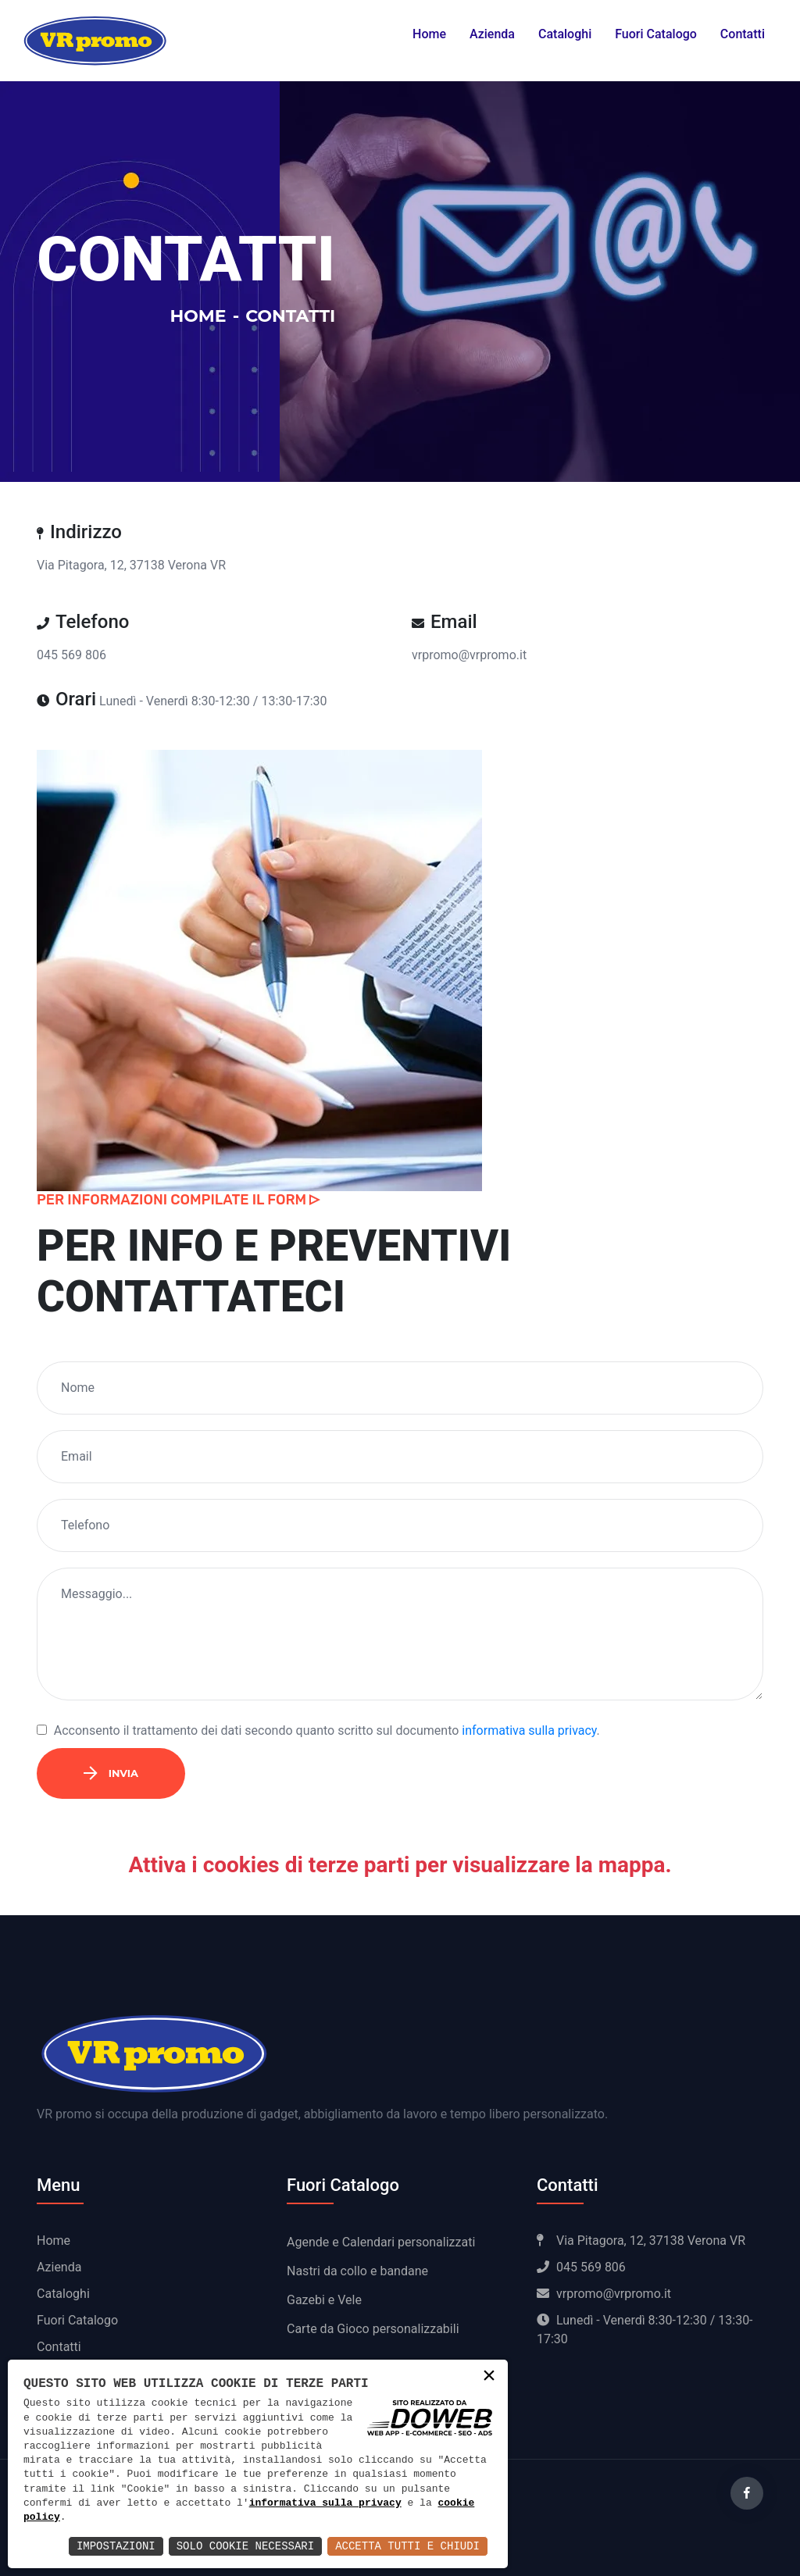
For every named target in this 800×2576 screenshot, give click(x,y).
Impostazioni (116, 2546)
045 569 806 (71, 655)
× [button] (489, 2377)
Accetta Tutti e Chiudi (407, 2546)
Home (429, 34)
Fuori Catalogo (656, 34)
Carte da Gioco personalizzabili (373, 2328)
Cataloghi (564, 34)
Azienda (492, 34)
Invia (111, 1773)
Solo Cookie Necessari (245, 2546)
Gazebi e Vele (324, 2299)
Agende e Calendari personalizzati (381, 2242)
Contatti (742, 34)
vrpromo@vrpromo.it (469, 655)
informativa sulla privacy (529, 1730)
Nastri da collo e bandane (357, 2271)
